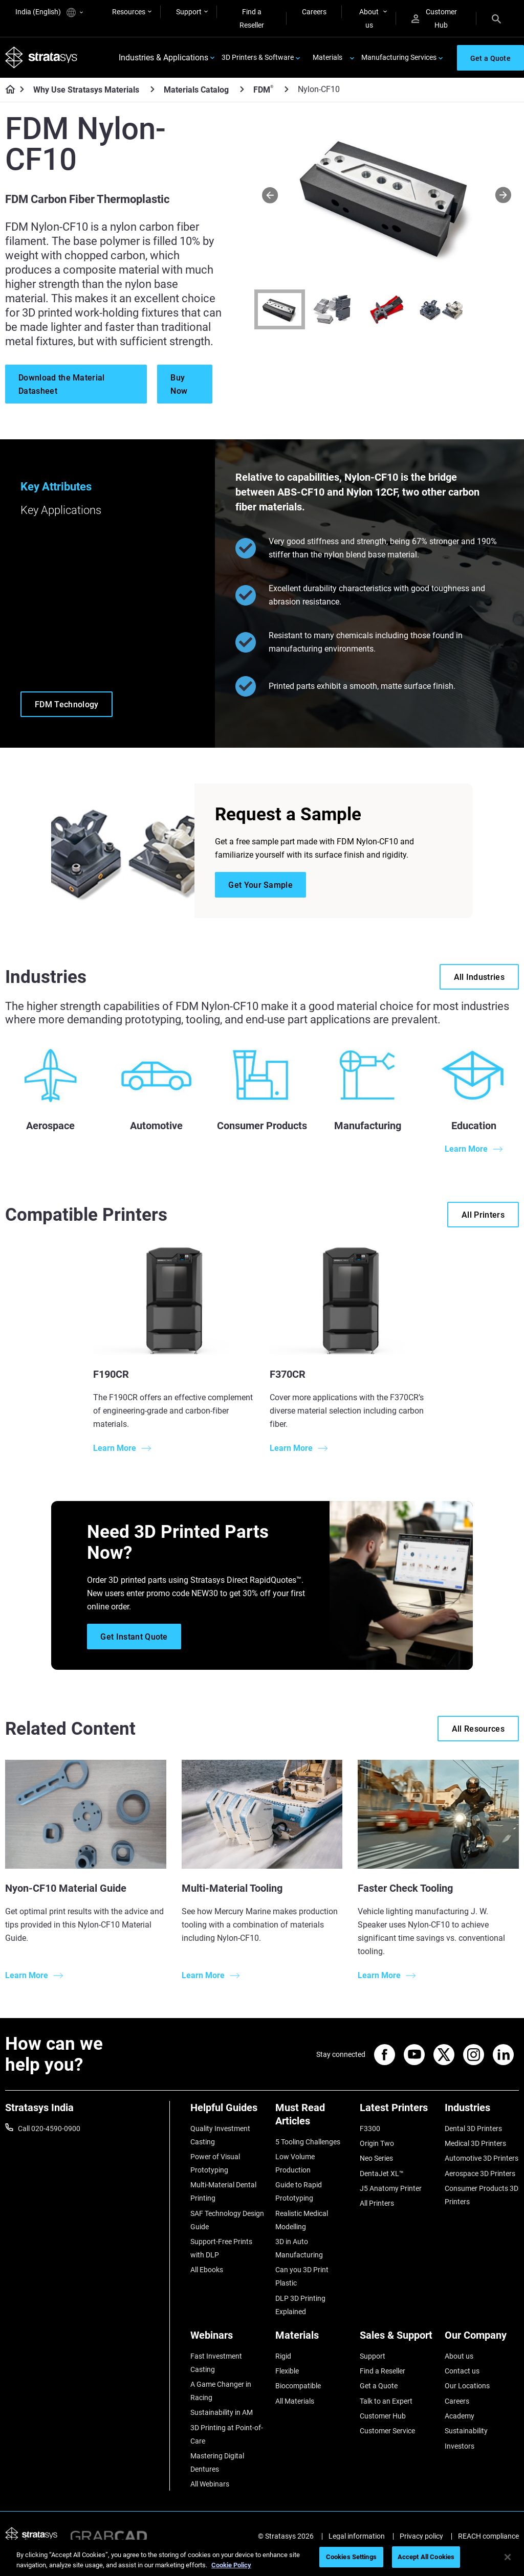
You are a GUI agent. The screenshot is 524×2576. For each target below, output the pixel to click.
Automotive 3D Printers (481, 2158)
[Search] (496, 18)
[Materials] (312, 2338)
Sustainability (466, 2431)
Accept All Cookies (426, 2557)
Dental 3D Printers (473, 2128)
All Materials (294, 2401)
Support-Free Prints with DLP (221, 2248)
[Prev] (270, 195)
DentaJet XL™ (382, 2173)
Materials (327, 57)
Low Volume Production (295, 2163)
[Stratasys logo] (41, 58)
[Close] (507, 2557)
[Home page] (7, 90)
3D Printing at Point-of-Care (226, 2434)
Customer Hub (434, 18)
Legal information (357, 2536)
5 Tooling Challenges (307, 2142)
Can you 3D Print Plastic (302, 2276)
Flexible (287, 2371)
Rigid (283, 2356)
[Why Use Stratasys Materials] (152, 89)
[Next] (503, 195)
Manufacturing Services (398, 57)
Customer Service (387, 2431)
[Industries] (482, 2111)
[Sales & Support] (397, 2338)
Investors (459, 2446)
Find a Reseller (251, 18)
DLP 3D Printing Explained (300, 2305)
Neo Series (376, 2158)
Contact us (462, 2371)
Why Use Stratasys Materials (86, 90)
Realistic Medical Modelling (301, 2220)
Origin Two (377, 2143)
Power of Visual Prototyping (215, 2163)
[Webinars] (227, 2338)
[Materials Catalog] (242, 89)
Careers (314, 12)
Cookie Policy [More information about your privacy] (231, 2565)
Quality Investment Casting (220, 2135)
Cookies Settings (351, 2557)
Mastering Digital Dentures (217, 2462)
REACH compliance (488, 2536)
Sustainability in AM (221, 2412)
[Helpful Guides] (227, 2111)
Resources (128, 12)
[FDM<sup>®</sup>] (286, 89)
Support (189, 12)
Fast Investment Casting (216, 2362)
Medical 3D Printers (475, 2143)
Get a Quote (379, 2386)
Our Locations (467, 2386)
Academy (459, 2416)
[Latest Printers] (397, 2111)
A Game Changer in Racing (220, 2391)
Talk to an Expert (386, 2401)
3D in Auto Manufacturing (299, 2248)
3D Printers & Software (258, 57)
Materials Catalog (196, 90)
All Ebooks (206, 2270)
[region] (262, 2558)
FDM (263, 89)
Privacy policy (421, 2536)
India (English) (49, 12)
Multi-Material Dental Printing (223, 2191)
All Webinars (209, 2484)
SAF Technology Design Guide (227, 2220)
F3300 (370, 2128)
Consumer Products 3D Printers (481, 2195)
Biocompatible (298, 2386)
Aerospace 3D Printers (480, 2173)
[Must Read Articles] (312, 2118)
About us (369, 18)
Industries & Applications (163, 57)
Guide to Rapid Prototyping (298, 2191)
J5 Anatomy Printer (391, 2188)
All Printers (377, 2203)
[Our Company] (482, 2338)
